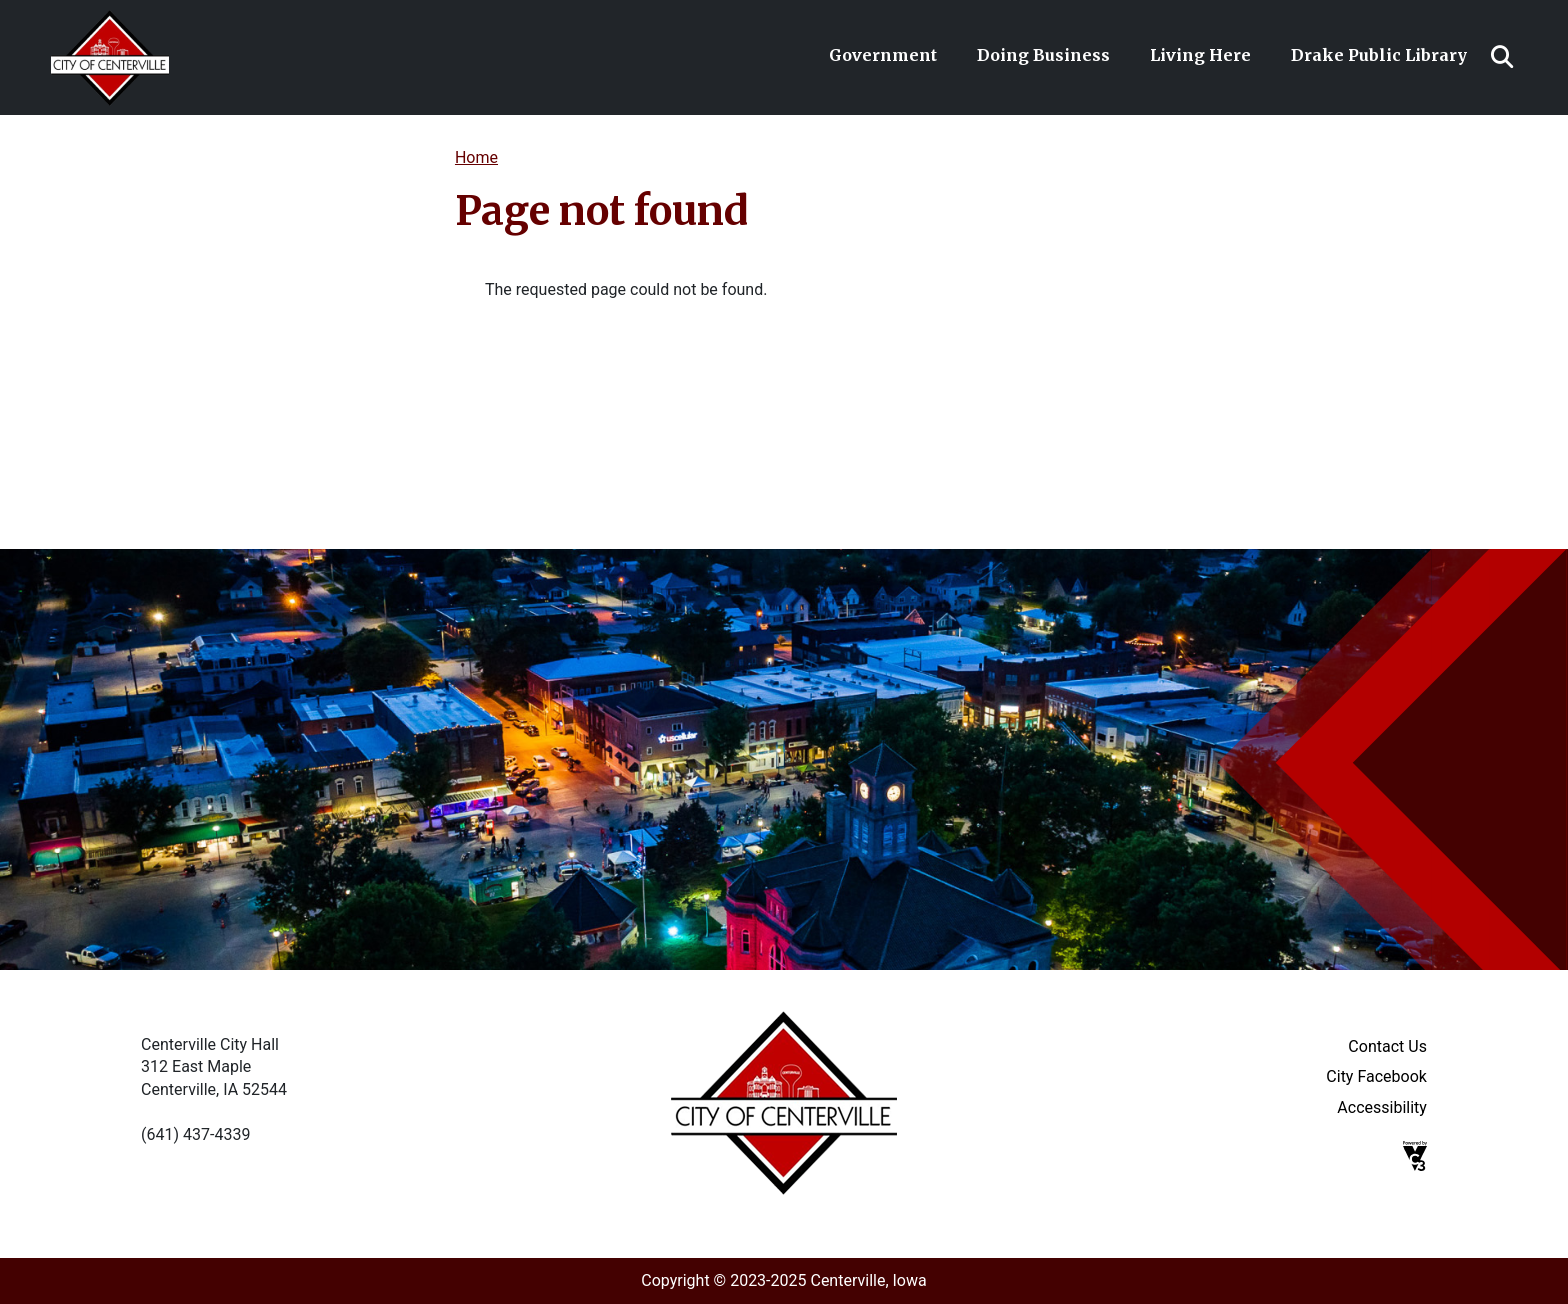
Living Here (1200, 55)
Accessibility (1382, 1107)
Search (1502, 57)
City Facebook (1376, 1076)
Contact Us (1387, 1046)
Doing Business (1043, 55)
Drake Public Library (1379, 55)
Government (883, 55)
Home (476, 157)
